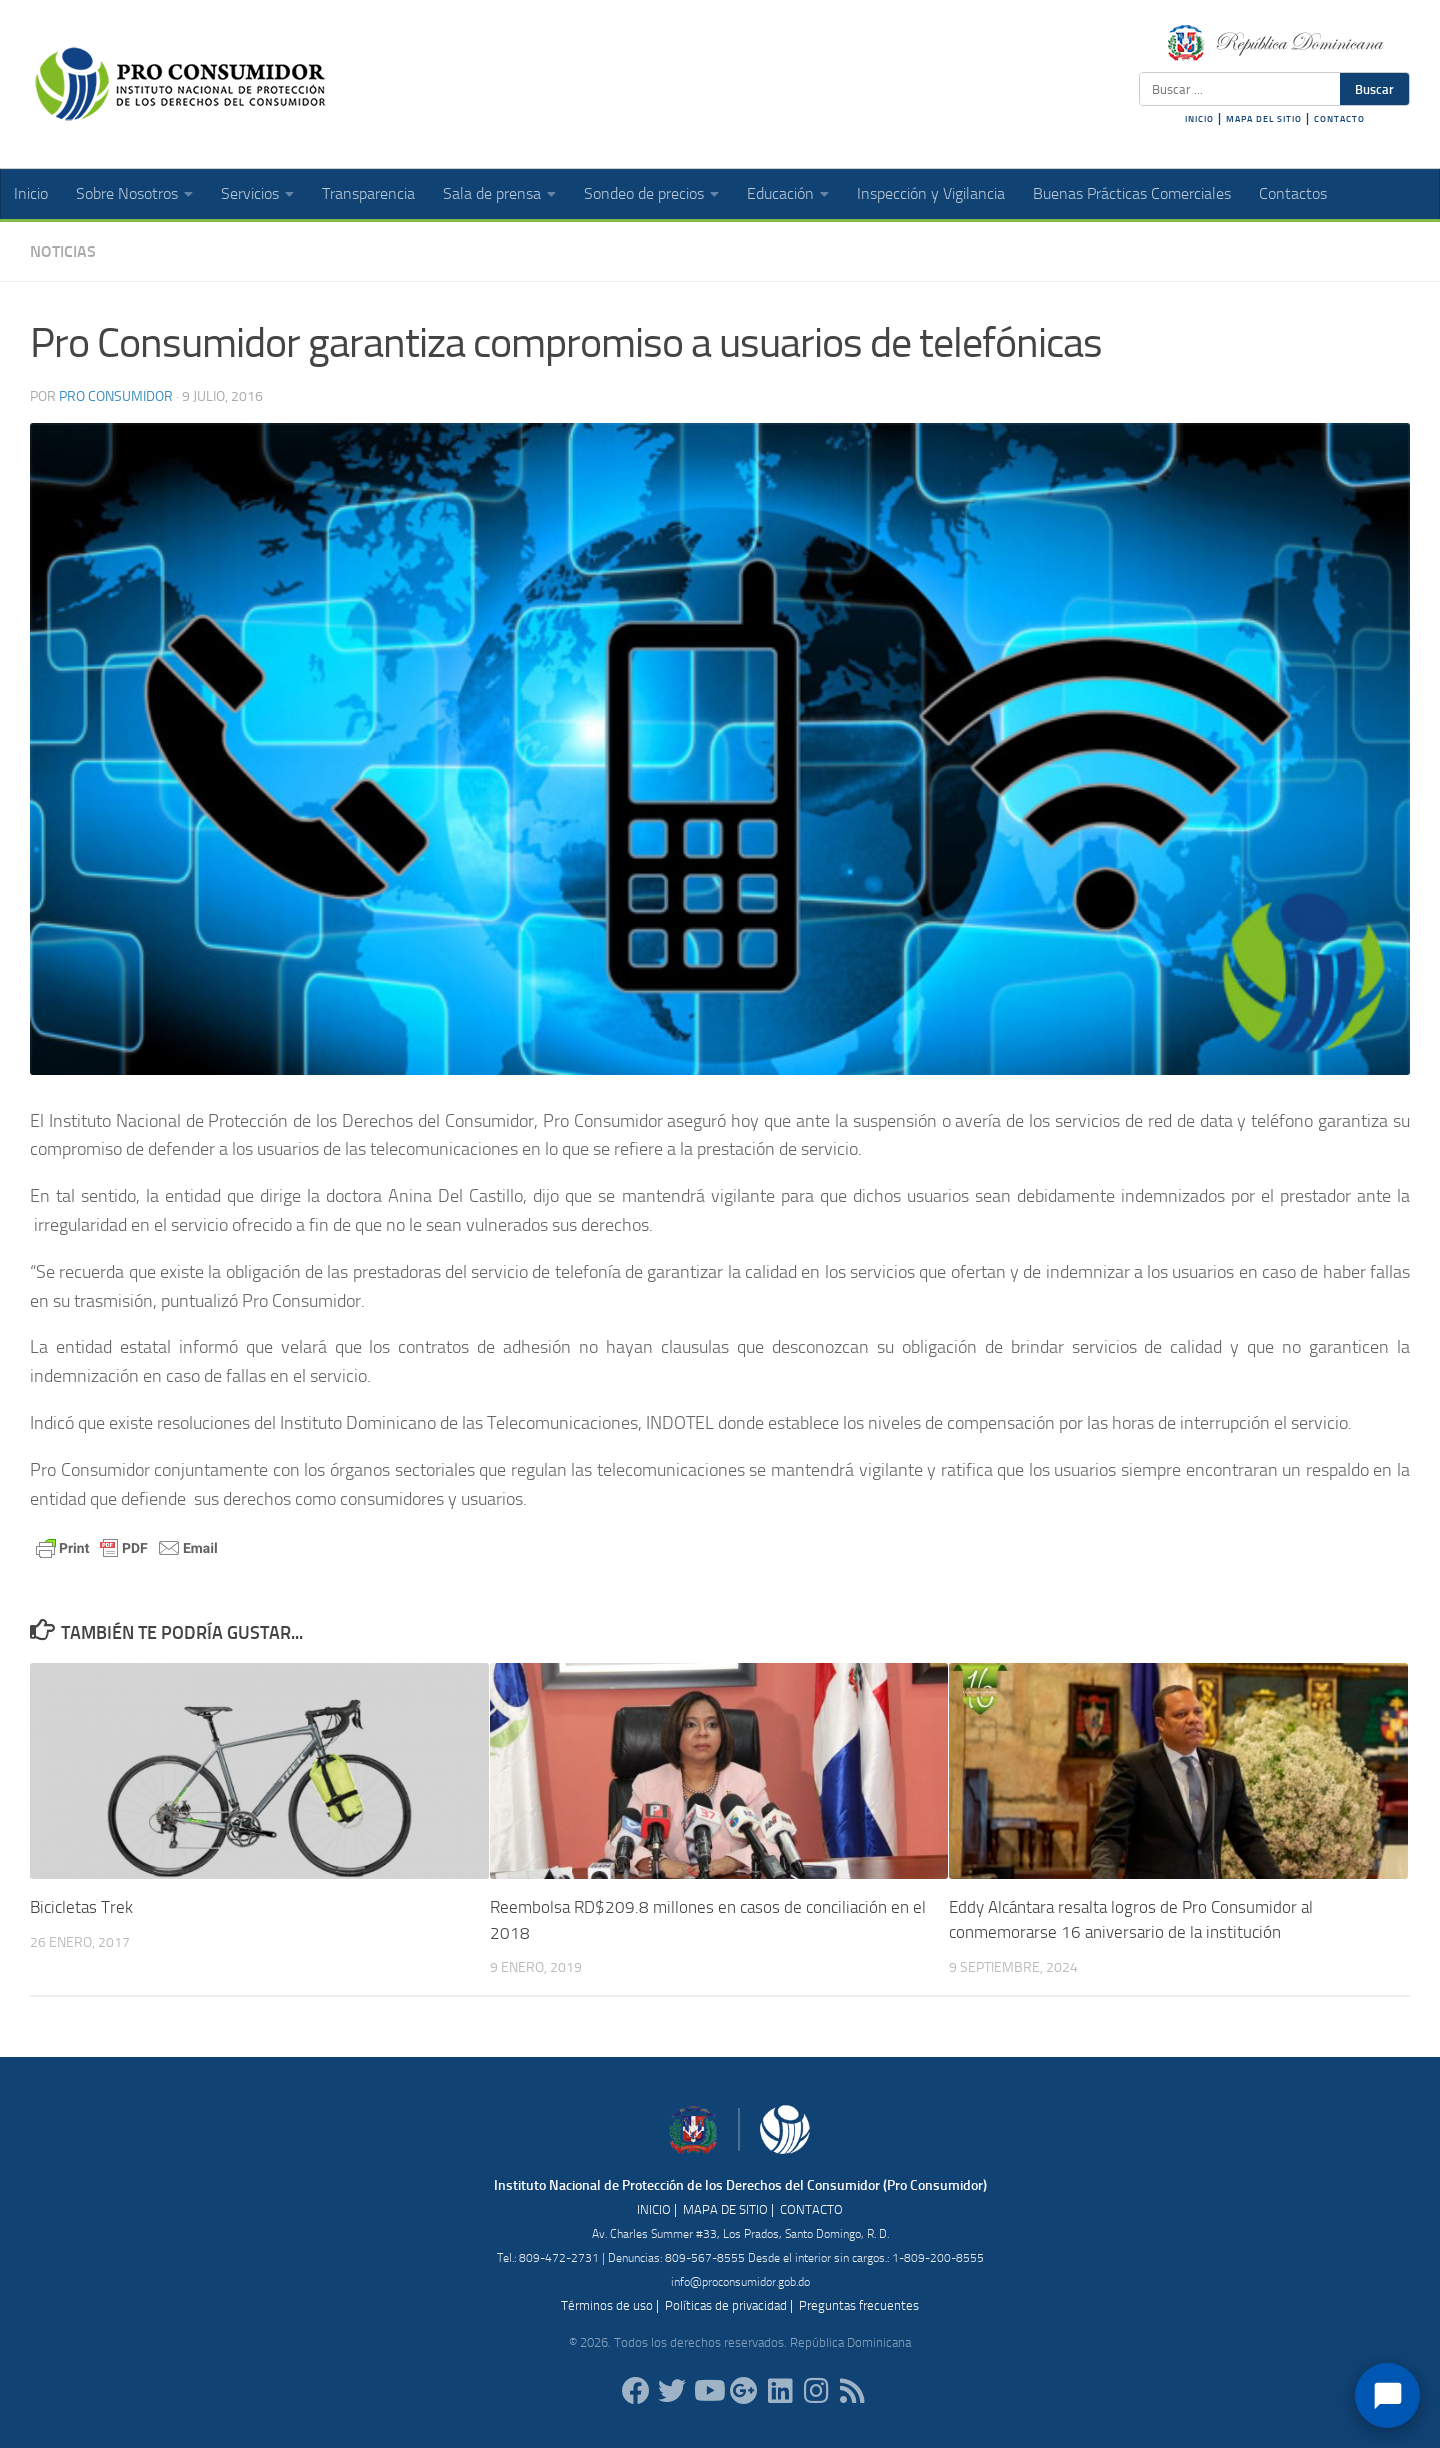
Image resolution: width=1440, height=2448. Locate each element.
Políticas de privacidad (726, 2304)
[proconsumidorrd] (672, 2391)
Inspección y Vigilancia (931, 193)
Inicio (31, 193)
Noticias (63, 251)
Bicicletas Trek (81, 1907)
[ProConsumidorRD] (636, 2391)
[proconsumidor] (780, 2391)
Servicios (250, 193)
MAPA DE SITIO (725, 2208)
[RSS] (852, 2391)
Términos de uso (607, 2304)
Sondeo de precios (644, 193)
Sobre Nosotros (127, 193)
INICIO (1199, 119)
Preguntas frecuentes (859, 2304)
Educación (780, 193)
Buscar (1374, 89)
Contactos (1293, 193)
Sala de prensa (492, 193)
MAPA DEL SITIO (1264, 119)
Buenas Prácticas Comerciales (1132, 193)
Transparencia (368, 193)
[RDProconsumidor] (708, 2391)
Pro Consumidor (116, 396)
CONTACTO (1339, 119)
